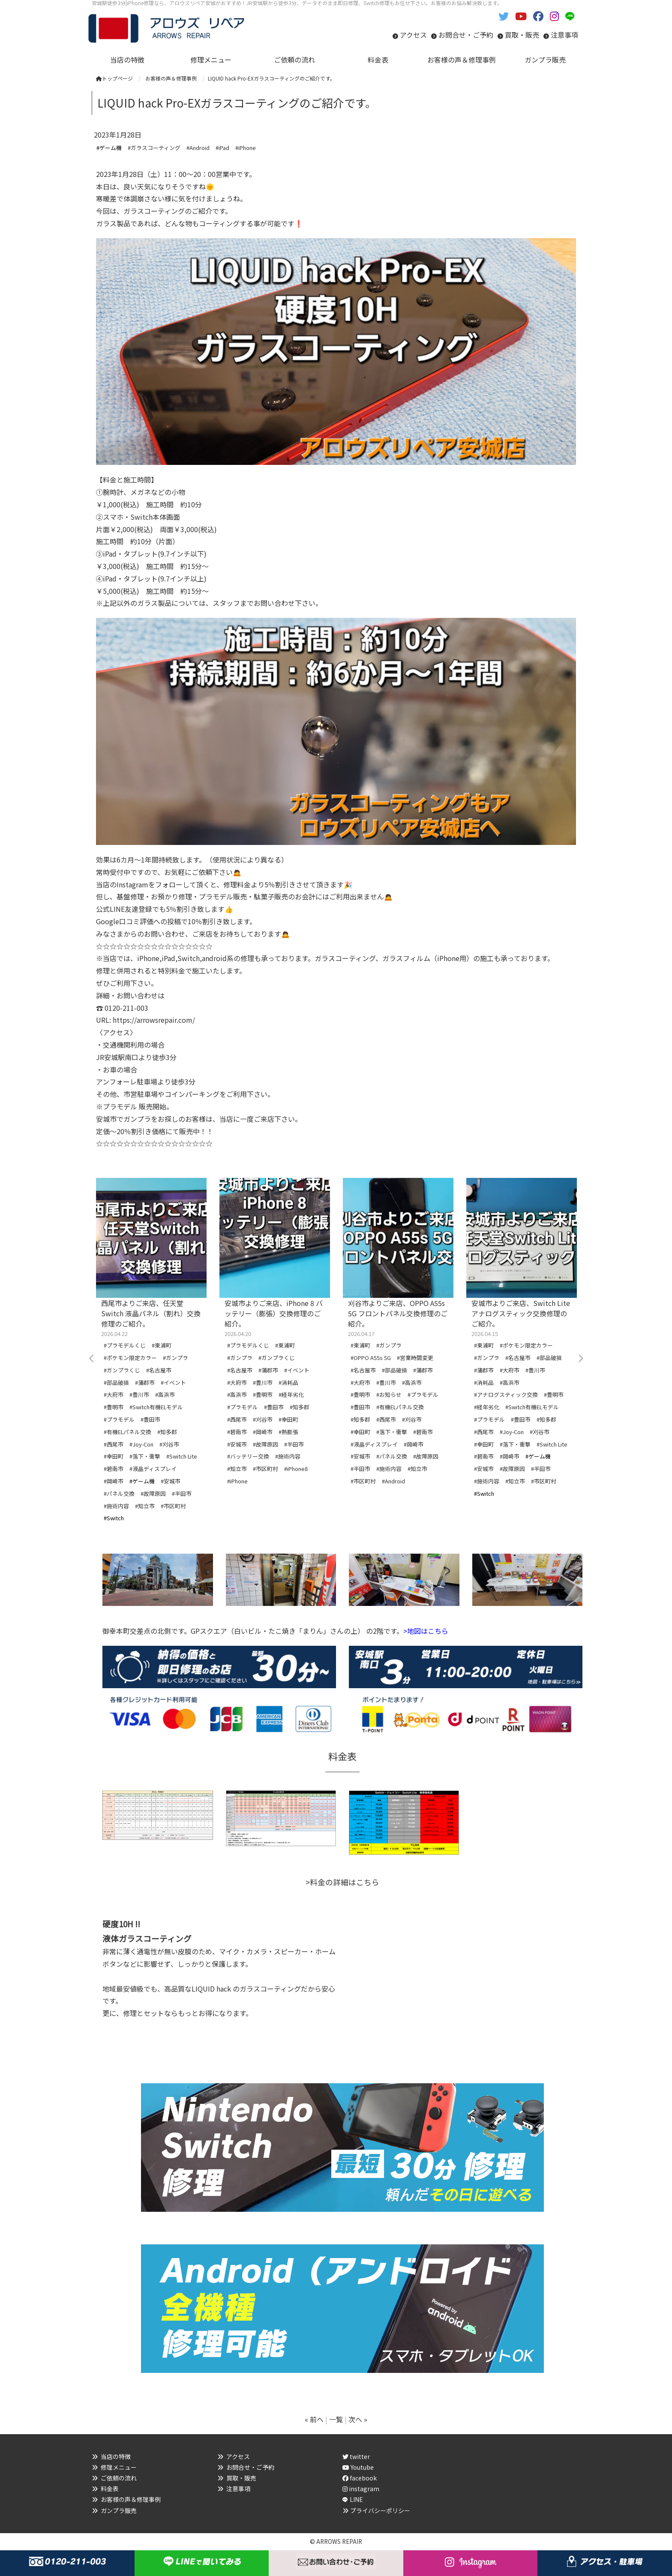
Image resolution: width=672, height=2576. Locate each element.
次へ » (357, 2419)
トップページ (114, 78)
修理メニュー (119, 2467)
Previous (91, 1358)
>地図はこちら (425, 1631)
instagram (360, 2488)
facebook (359, 2478)
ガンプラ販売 (119, 2510)
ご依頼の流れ (119, 2478)
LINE (356, 2499)
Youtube (358, 2467)
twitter (356, 2456)
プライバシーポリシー (380, 2510)
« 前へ (314, 2419)
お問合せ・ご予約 (465, 35)
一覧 (336, 2419)
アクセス (413, 35)
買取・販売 (522, 35)
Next (580, 1358)
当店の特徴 (116, 2456)
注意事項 (564, 35)
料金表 (110, 2488)
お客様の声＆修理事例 (131, 2499)
